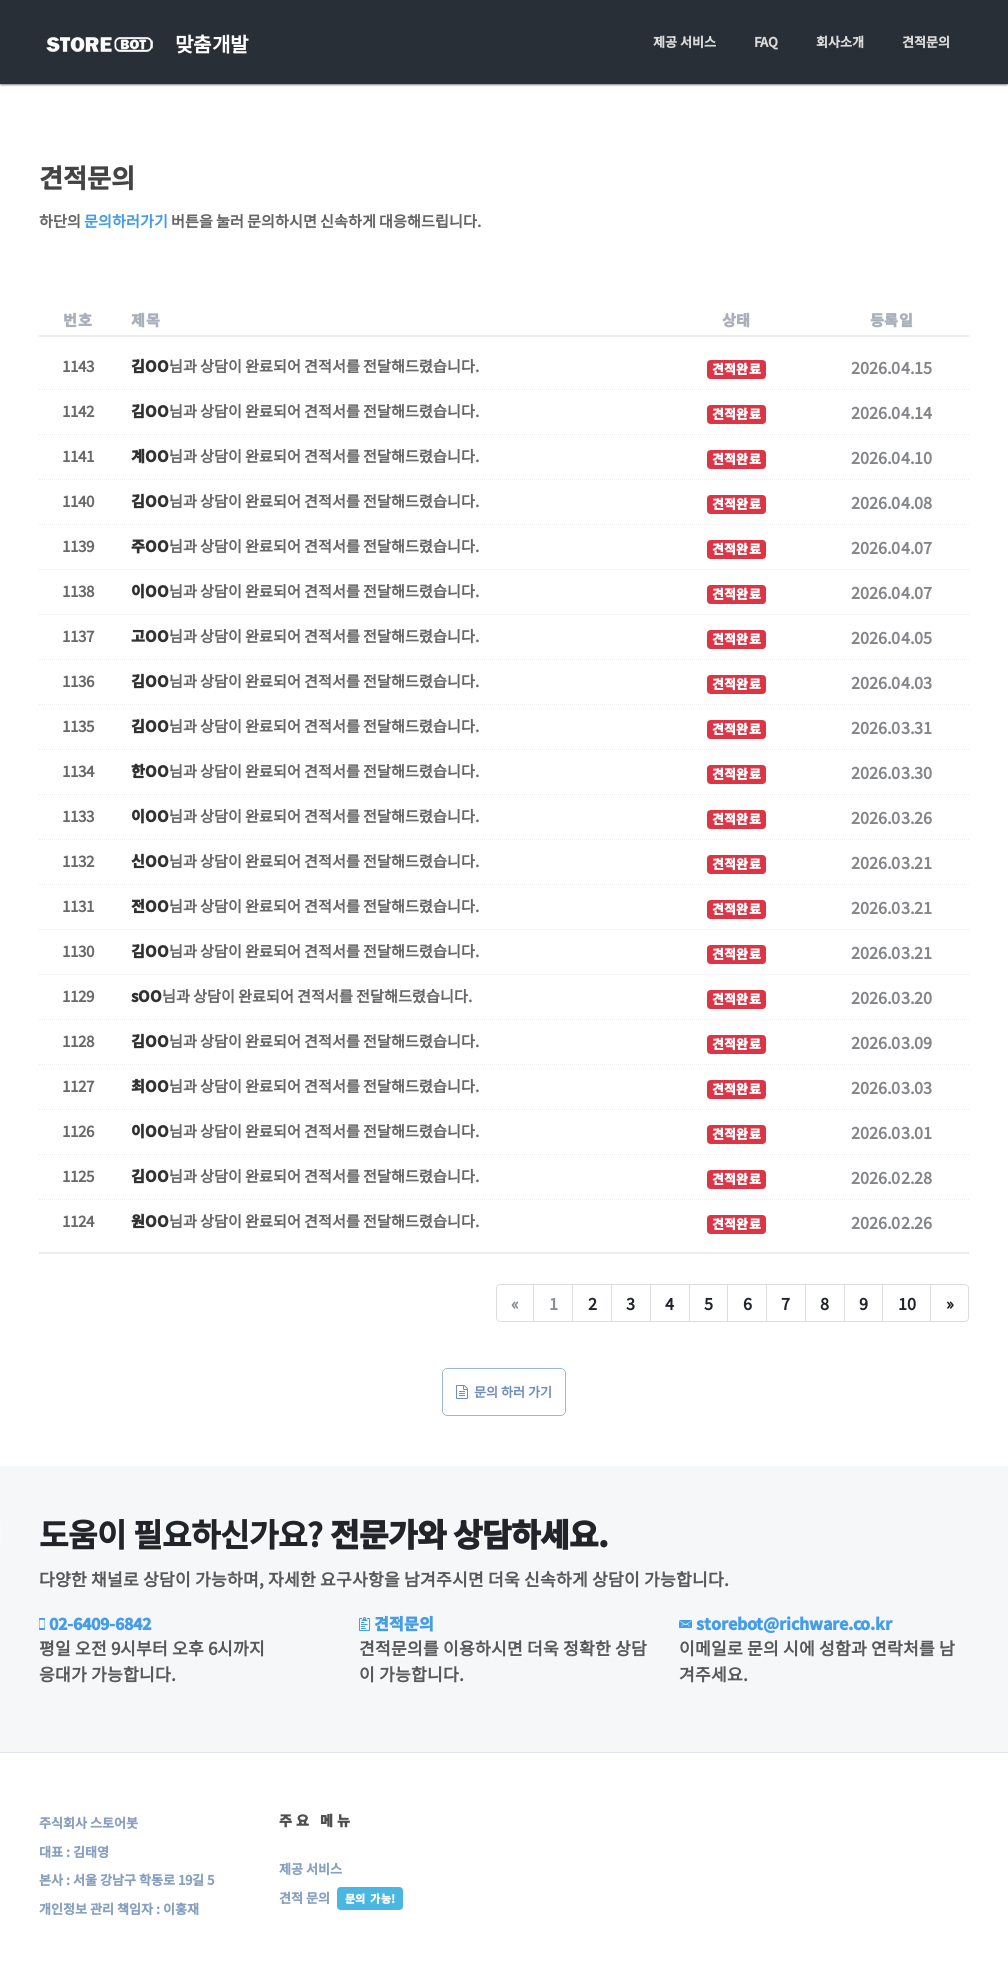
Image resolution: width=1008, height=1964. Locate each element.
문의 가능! (370, 1898)
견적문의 (926, 41)
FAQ (766, 41)
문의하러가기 (126, 220)
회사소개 (840, 41)
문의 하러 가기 (504, 1391)
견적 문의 (304, 1897)
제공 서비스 (684, 41)
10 (907, 1303)
